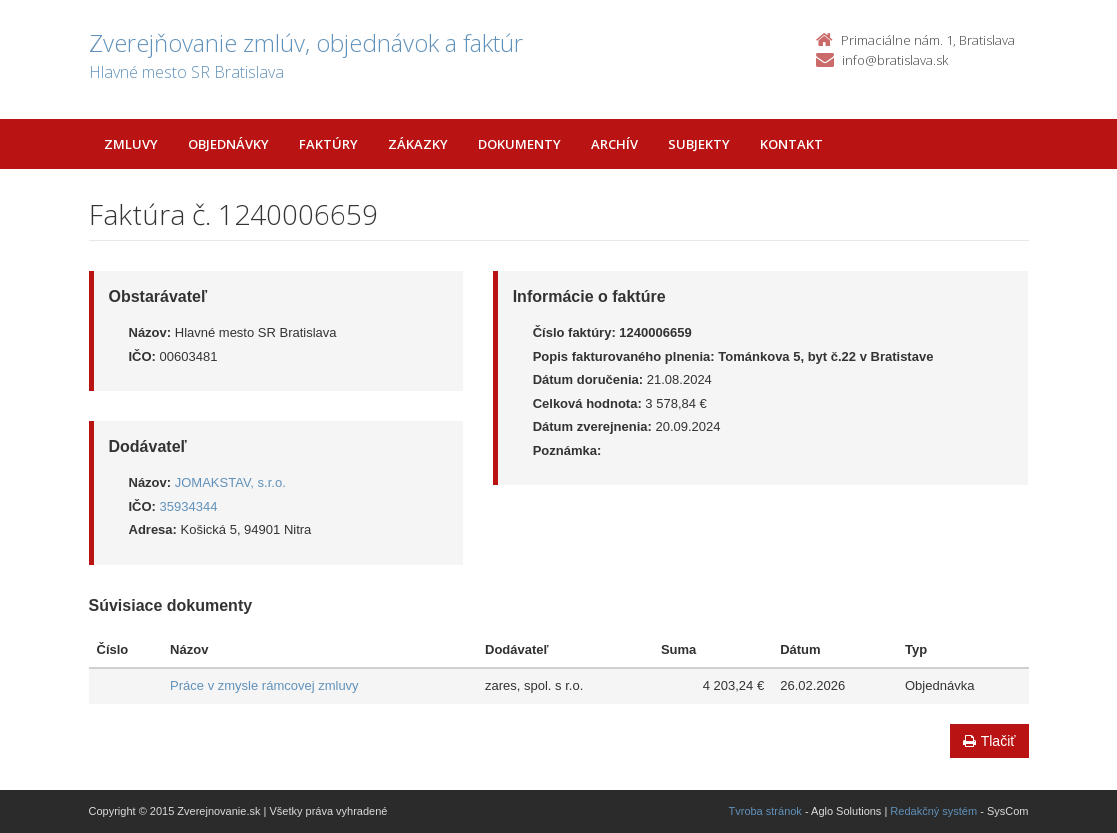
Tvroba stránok (765, 811)
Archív (614, 144)
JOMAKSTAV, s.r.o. (230, 482)
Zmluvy (131, 144)
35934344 (189, 506)
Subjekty (699, 144)
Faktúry (328, 144)
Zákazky (418, 144)
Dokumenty (519, 144)
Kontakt (791, 144)
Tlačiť (989, 741)
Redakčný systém (933, 811)
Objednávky (228, 144)
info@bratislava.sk (895, 60)
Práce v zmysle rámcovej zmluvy (264, 685)
